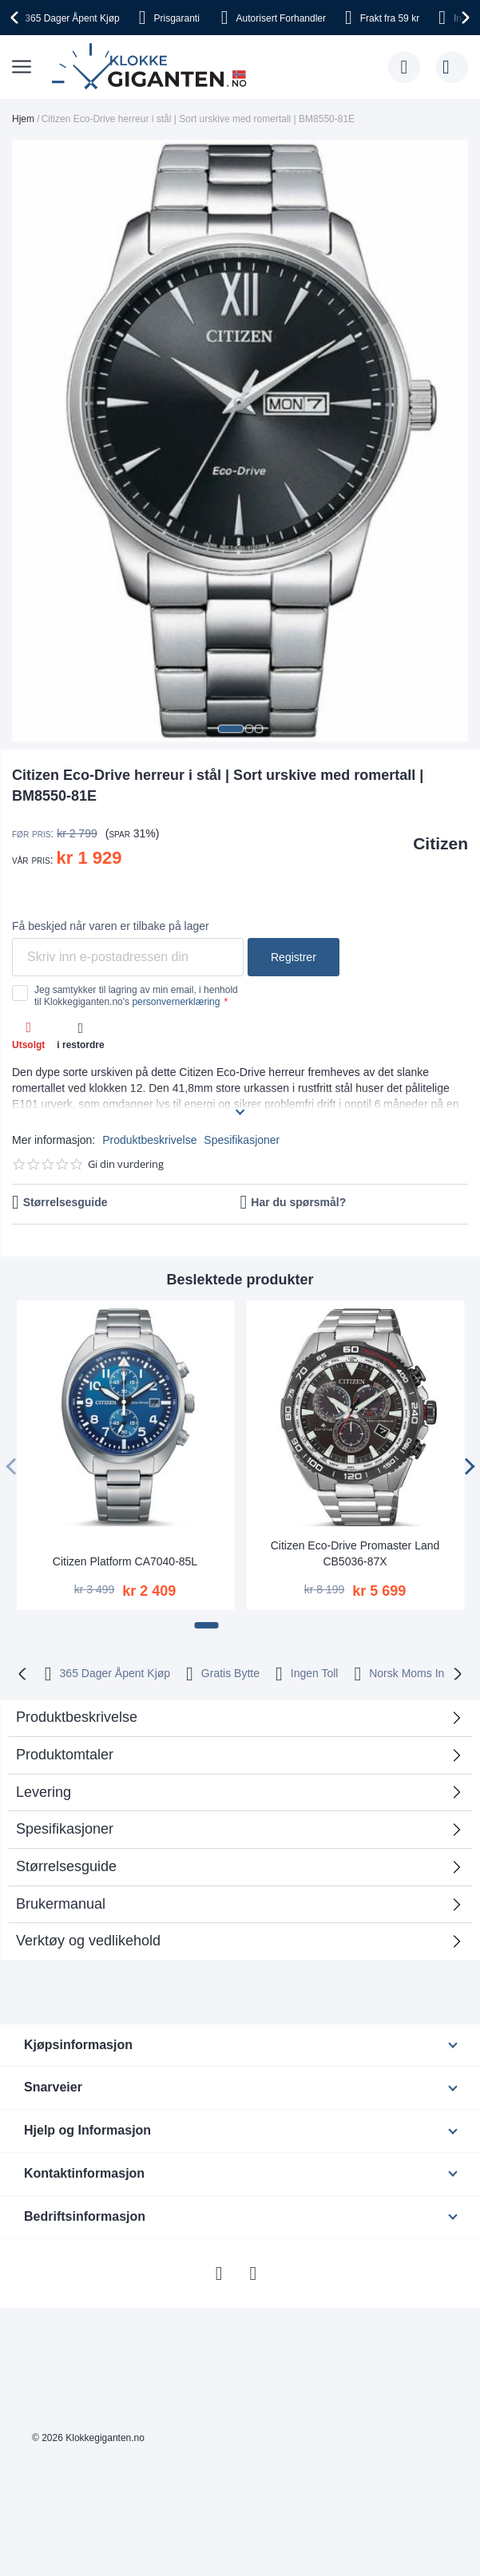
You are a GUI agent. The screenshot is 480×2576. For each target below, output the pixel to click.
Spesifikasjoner (242, 1140)
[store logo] (152, 67)
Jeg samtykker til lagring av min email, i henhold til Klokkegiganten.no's (136, 995)
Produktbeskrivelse (149, 1140)
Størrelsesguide (65, 1202)
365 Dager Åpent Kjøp (115, 1673)
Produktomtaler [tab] (64, 1755)
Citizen (440, 843)
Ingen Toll (315, 1673)
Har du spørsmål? (298, 1202)
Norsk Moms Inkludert (423, 1673)
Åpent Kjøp (72, 18)
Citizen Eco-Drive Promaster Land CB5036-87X (355, 1553)
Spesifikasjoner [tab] (64, 1829)
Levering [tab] (43, 1792)
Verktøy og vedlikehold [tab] (88, 1941)
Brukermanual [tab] (60, 1904)
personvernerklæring (176, 1001)
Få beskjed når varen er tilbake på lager (110, 926)
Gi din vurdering (126, 1164)
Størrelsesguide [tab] (66, 1866)
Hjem (23, 119)
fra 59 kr (389, 18)
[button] (231, 729)
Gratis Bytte (230, 1673)
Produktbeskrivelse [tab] (76, 1717)
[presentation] (17, 17)
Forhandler (281, 18)
